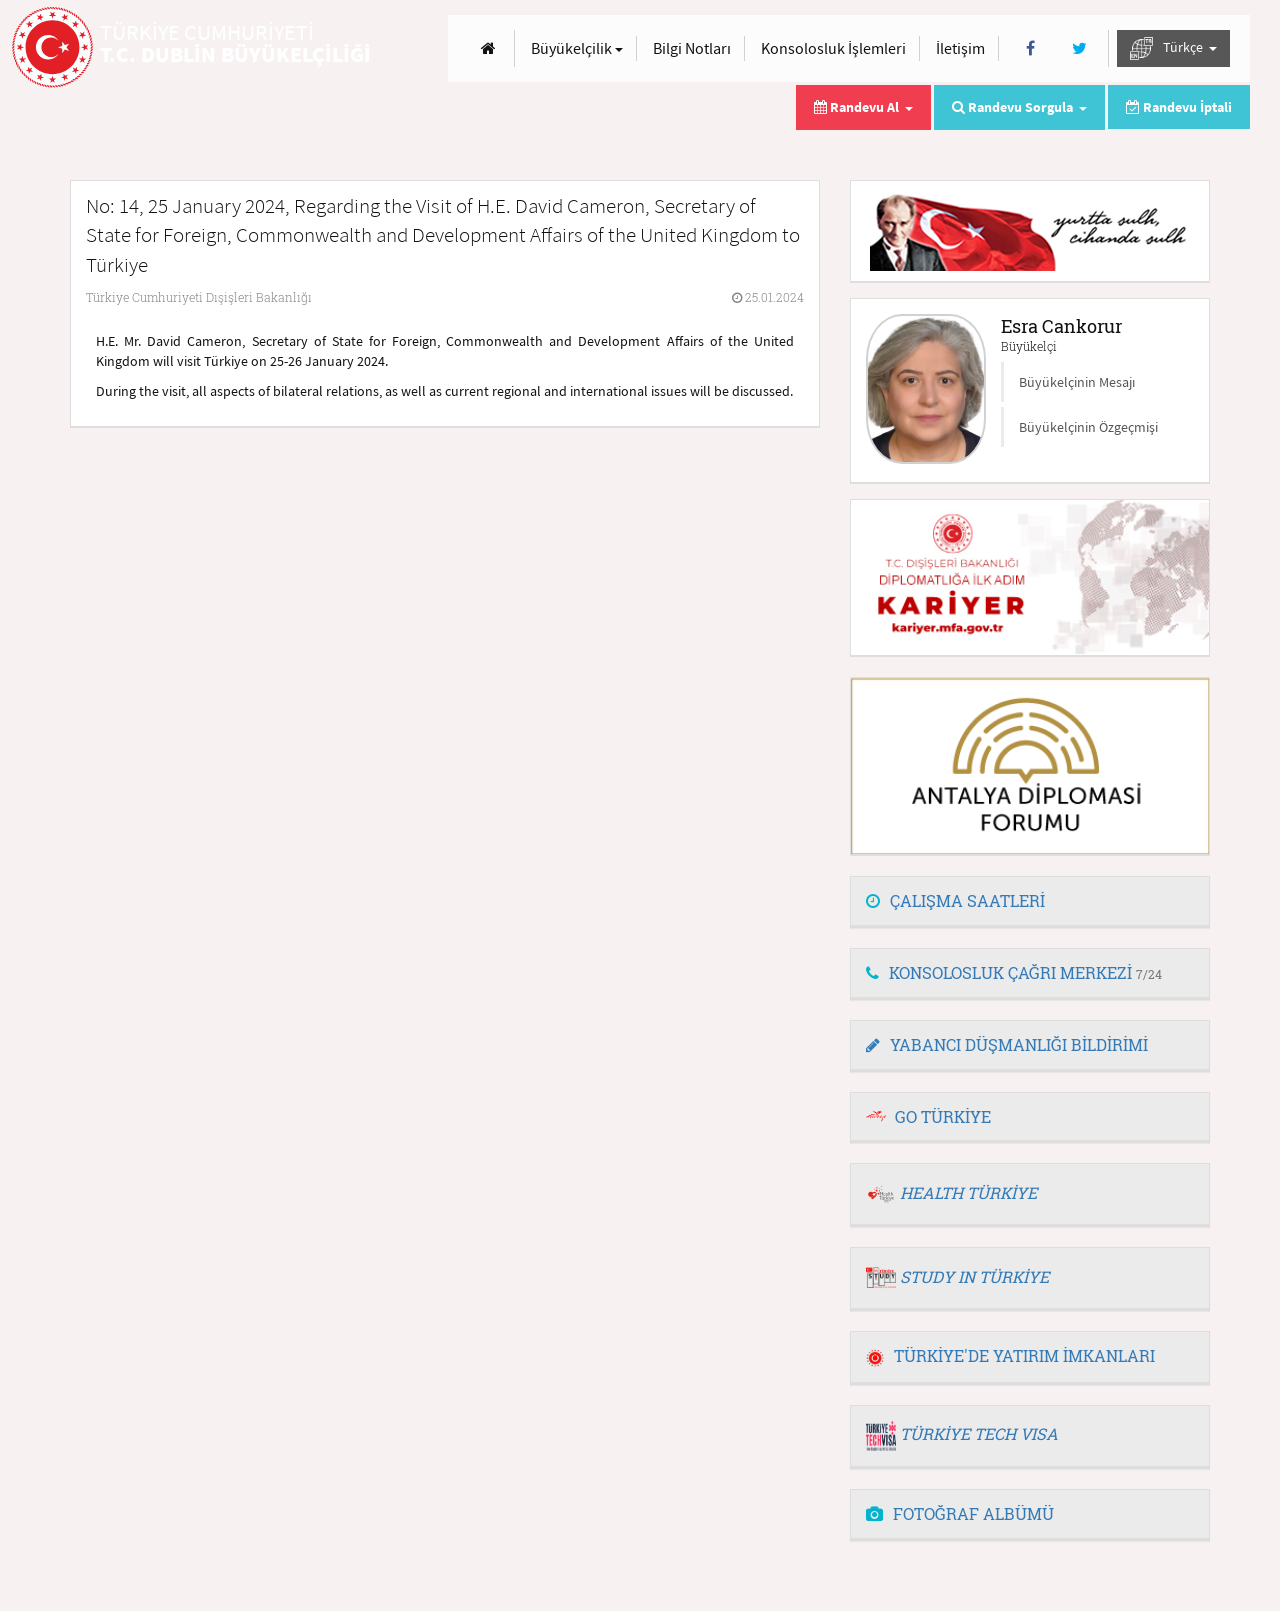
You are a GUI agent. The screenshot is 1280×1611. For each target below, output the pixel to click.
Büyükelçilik (577, 48)
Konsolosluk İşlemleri (833, 48)
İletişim (960, 48)
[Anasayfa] (488, 48)
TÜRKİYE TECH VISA (979, 1433)
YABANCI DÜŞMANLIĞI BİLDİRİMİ (1007, 1044)
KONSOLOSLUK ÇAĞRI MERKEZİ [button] (1014, 972)
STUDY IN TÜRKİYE (974, 1276)
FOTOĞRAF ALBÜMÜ (960, 1513)
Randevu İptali (1179, 107)
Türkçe (1173, 48)
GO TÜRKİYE (943, 1116)
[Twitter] (1079, 48)
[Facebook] (1030, 48)
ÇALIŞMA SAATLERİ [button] (955, 900)
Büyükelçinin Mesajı (1077, 382)
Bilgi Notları (692, 48)
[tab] (1030, 902)
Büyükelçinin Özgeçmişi (1088, 427)
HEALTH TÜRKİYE (968, 1192)
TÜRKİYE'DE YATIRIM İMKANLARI (1010, 1355)
